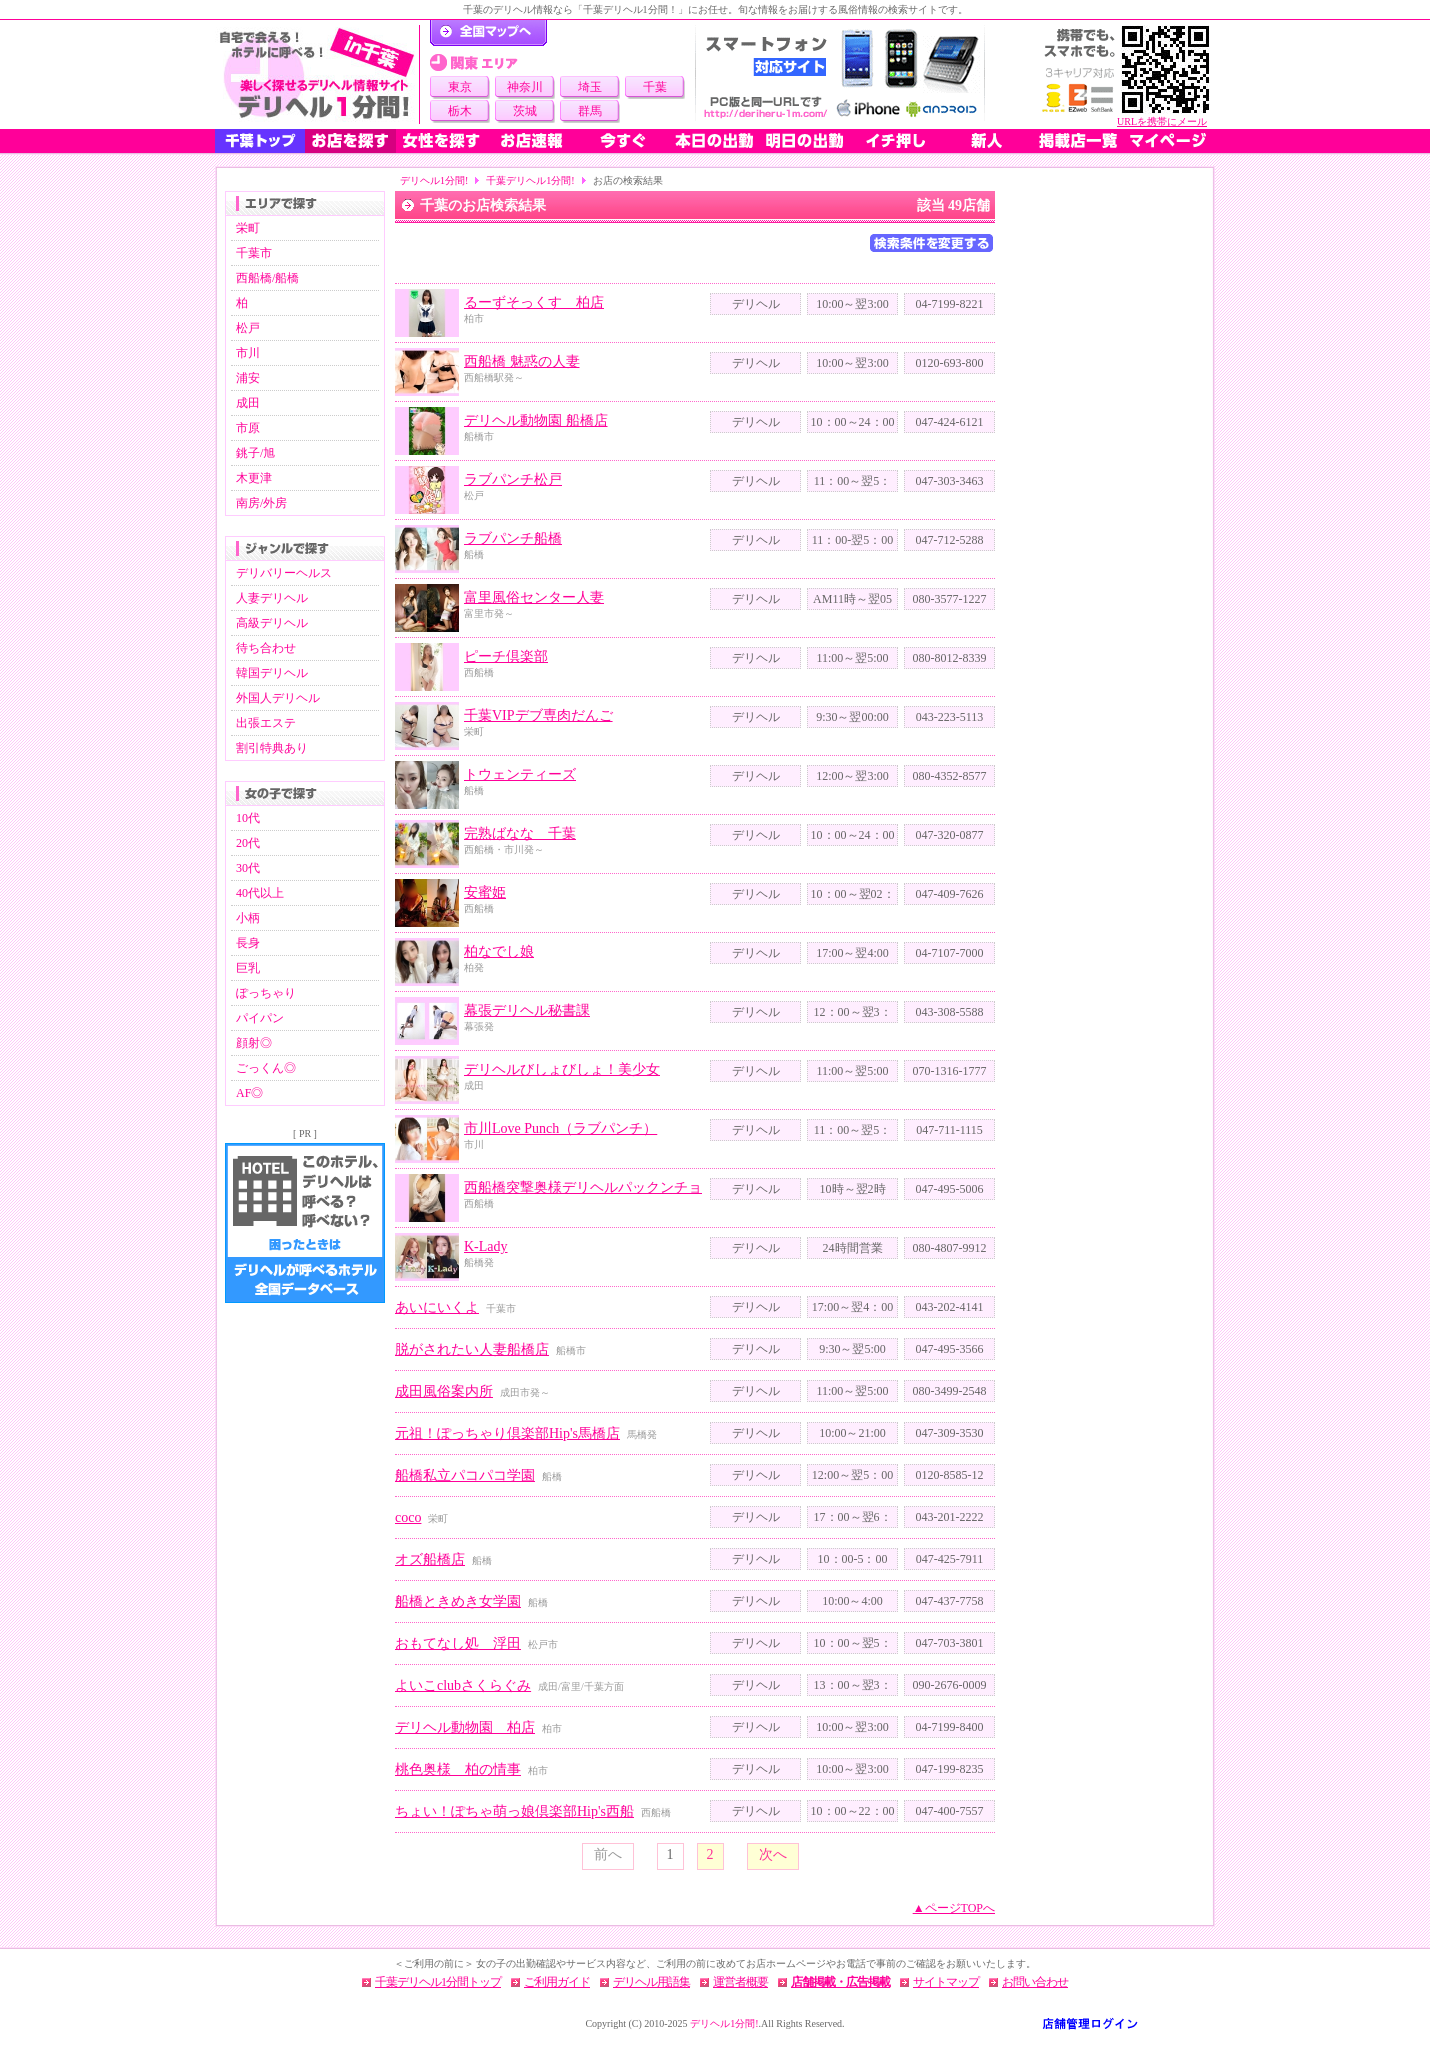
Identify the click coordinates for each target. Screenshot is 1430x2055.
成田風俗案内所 (444, 1391)
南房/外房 (261, 503)
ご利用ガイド (557, 1982)
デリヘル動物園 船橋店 (536, 420)
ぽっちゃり (266, 993)
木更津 (254, 478)
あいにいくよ (437, 1307)
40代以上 (260, 893)
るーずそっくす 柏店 (534, 302)
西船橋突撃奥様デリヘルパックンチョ (583, 1187)
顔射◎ (254, 1043)
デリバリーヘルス (284, 573)
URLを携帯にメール (1162, 121)
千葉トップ (260, 141)
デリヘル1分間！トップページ (488, 33)
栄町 (248, 228)
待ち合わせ (266, 648)
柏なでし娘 (499, 951)
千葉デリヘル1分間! (530, 180)
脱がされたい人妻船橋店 (472, 1349)
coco (408, 1517)
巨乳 (248, 968)
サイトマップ (946, 1982)
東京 (460, 87)
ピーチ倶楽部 (506, 656)
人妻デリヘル (272, 598)
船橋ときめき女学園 (458, 1601)
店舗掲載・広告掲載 (840, 1982)
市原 (248, 428)
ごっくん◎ (266, 1068)
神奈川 (525, 87)
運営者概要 (740, 1982)
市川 (248, 353)
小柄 (248, 918)
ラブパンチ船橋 (513, 538)
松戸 (248, 328)
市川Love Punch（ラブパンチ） (560, 1128)
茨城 (525, 111)
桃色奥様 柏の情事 (458, 1769)
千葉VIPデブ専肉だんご (538, 715)
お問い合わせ (1035, 1982)
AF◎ (249, 1093)
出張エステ (266, 723)
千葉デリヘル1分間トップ (438, 1982)
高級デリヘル (272, 623)
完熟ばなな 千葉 (520, 833)
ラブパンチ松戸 (513, 479)
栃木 (460, 111)
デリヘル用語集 (651, 1982)
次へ (773, 1854)
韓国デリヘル (272, 673)
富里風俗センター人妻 (534, 597)
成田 (248, 403)
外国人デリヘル (278, 698)
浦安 (248, 378)
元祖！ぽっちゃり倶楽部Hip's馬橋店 (507, 1433)
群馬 (590, 111)
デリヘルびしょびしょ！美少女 (562, 1069)
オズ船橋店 (430, 1559)
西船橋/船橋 (267, 278)
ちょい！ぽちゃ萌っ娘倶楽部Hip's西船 (514, 1811)
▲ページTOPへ (954, 1908)
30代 (248, 868)
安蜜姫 (485, 892)
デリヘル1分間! (434, 180)
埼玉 (590, 87)
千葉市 (254, 253)
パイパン (260, 1018)
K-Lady (486, 1246)
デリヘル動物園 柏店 (465, 1727)
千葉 (655, 87)
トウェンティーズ (520, 774)
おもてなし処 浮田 (458, 1643)
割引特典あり (272, 748)
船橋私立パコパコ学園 (465, 1475)
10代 (248, 818)
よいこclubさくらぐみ (463, 1685)
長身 (248, 943)
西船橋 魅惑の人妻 (522, 361)
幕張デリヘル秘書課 (527, 1010)
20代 (248, 843)
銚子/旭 (255, 453)
